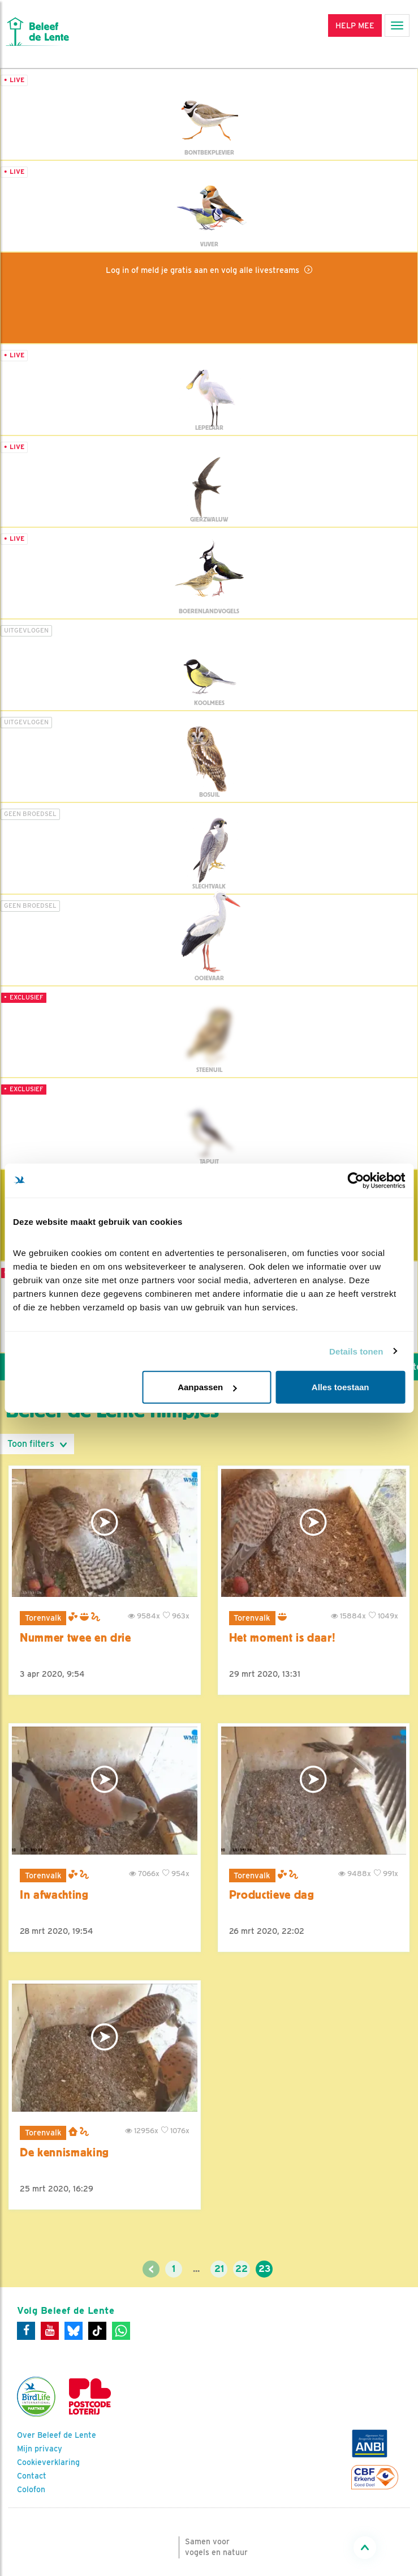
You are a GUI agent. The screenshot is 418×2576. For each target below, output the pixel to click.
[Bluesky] (73, 2331)
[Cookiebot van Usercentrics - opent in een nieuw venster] (355, 1180)
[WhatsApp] (121, 2331)
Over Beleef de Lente (56, 2435)
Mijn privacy (39, 2448)
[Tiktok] (97, 2331)
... (196, 2268)
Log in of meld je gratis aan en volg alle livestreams (203, 270)
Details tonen (356, 1351)
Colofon (31, 2489)
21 (219, 2268)
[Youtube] (50, 2331)
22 (241, 2268)
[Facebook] (26, 2331)
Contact (31, 2475)
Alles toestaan (340, 1387)
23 (264, 2268)
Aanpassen (207, 1387)
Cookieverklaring (48, 2462)
